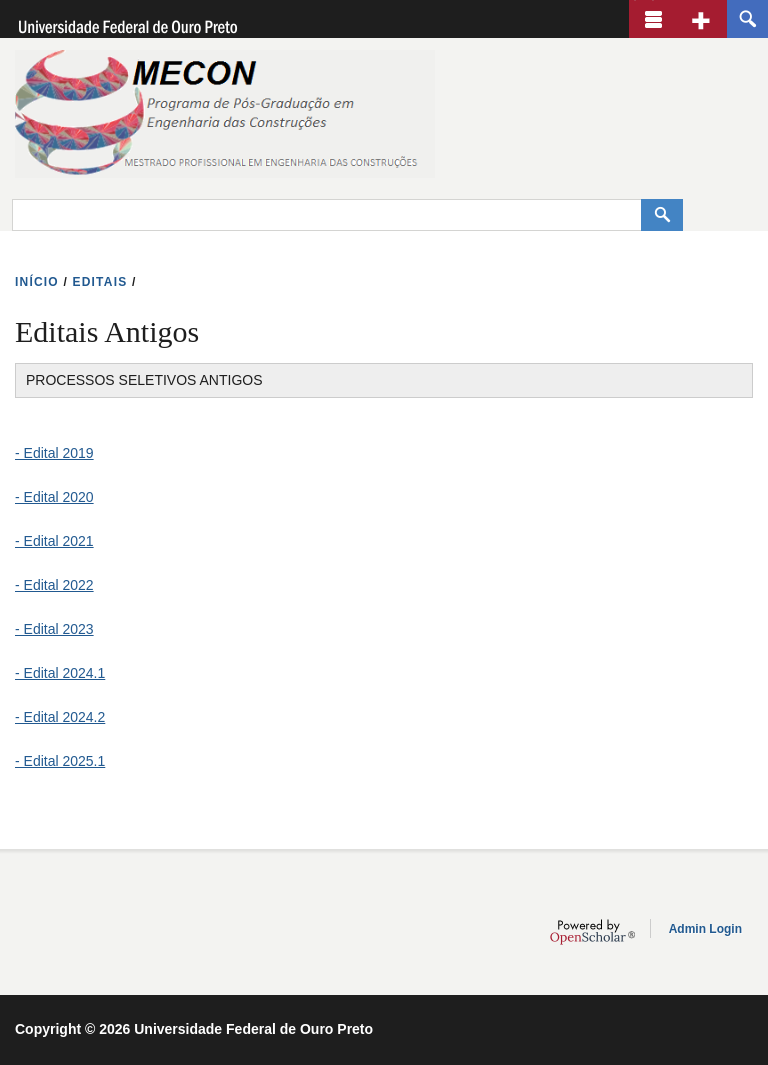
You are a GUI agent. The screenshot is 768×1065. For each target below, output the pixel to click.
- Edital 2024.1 (60, 673)
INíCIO (37, 282)
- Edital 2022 (54, 585)
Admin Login (705, 929)
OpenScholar (592, 932)
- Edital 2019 (54, 453)
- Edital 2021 (54, 541)
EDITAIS (100, 282)
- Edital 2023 (54, 629)
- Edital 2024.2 (60, 717)
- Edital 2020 (54, 497)
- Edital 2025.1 (60, 761)
